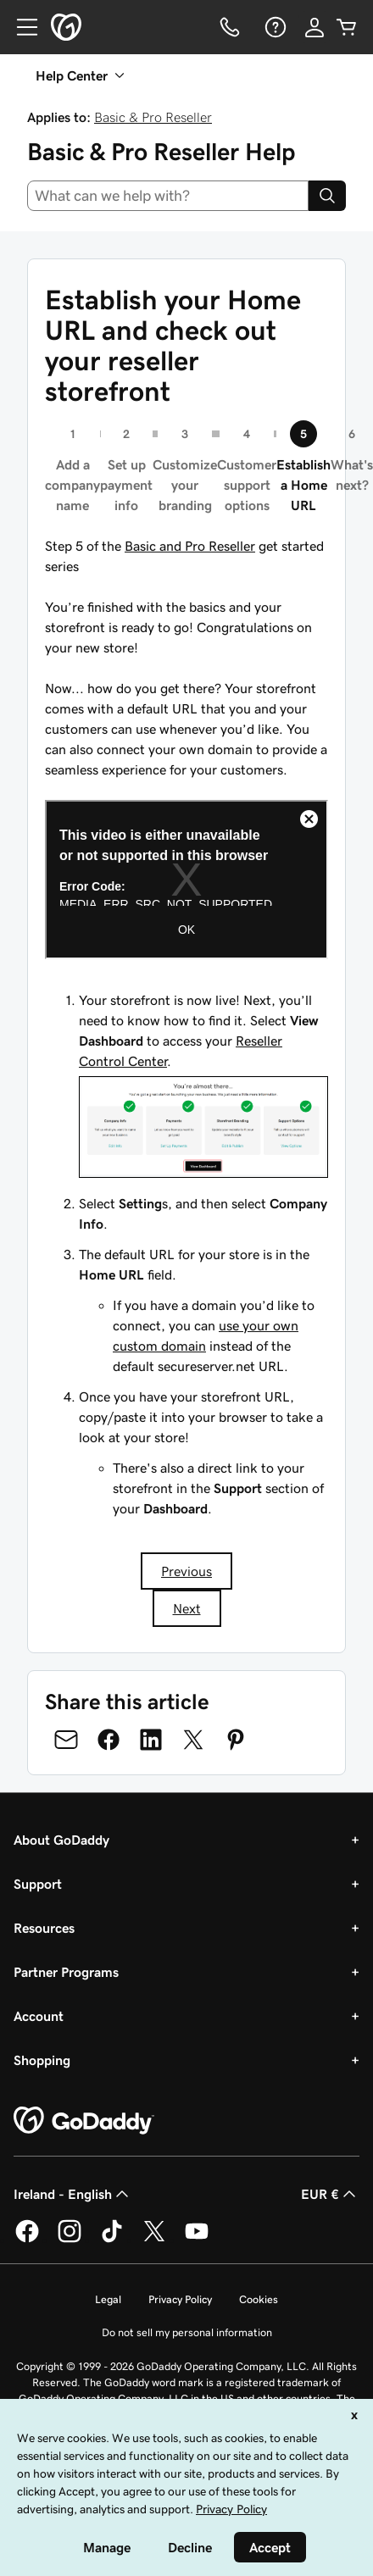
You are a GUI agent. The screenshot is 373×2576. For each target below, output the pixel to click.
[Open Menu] (20, 27)
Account (39, 2016)
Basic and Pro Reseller (190, 545)
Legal (108, 2299)
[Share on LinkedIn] (151, 1739)
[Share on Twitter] (193, 1739)
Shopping (42, 2060)
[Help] (274, 27)
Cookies (258, 2299)
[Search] (327, 195)
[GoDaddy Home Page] (84, 2121)
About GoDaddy (61, 1839)
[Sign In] (314, 27)
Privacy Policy (180, 2299)
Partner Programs (66, 1972)
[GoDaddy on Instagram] (69, 2239)
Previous (186, 1571)
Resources (44, 1928)
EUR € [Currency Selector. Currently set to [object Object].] (330, 2194)
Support (38, 1883)
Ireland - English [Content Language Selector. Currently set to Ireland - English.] (73, 2194)
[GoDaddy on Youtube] (196, 2239)
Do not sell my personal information (187, 2332)
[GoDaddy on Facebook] (27, 2239)
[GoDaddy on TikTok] (111, 2239)
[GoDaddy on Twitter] (154, 2239)
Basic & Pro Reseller (153, 117)
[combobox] (168, 195)
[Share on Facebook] (108, 1739)
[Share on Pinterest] (235, 1739)
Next (187, 1608)
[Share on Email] (66, 1739)
